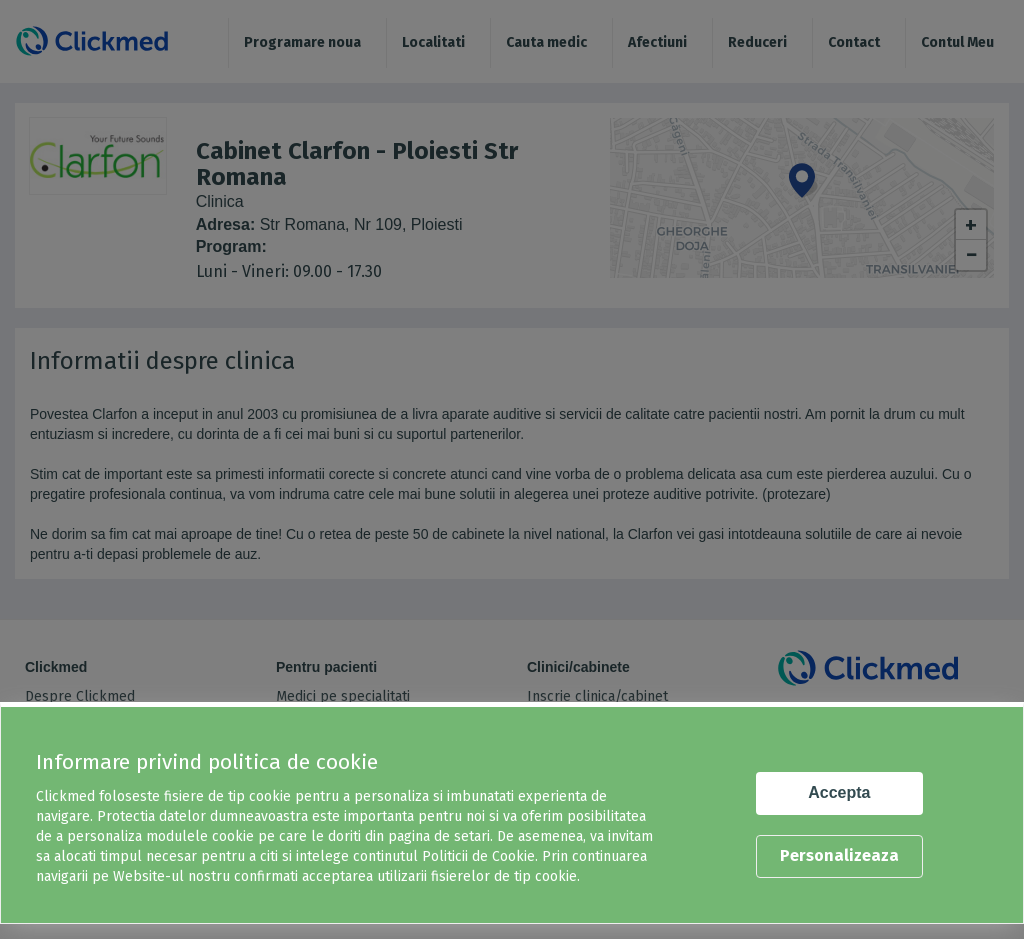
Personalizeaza (839, 855)
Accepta (839, 792)
